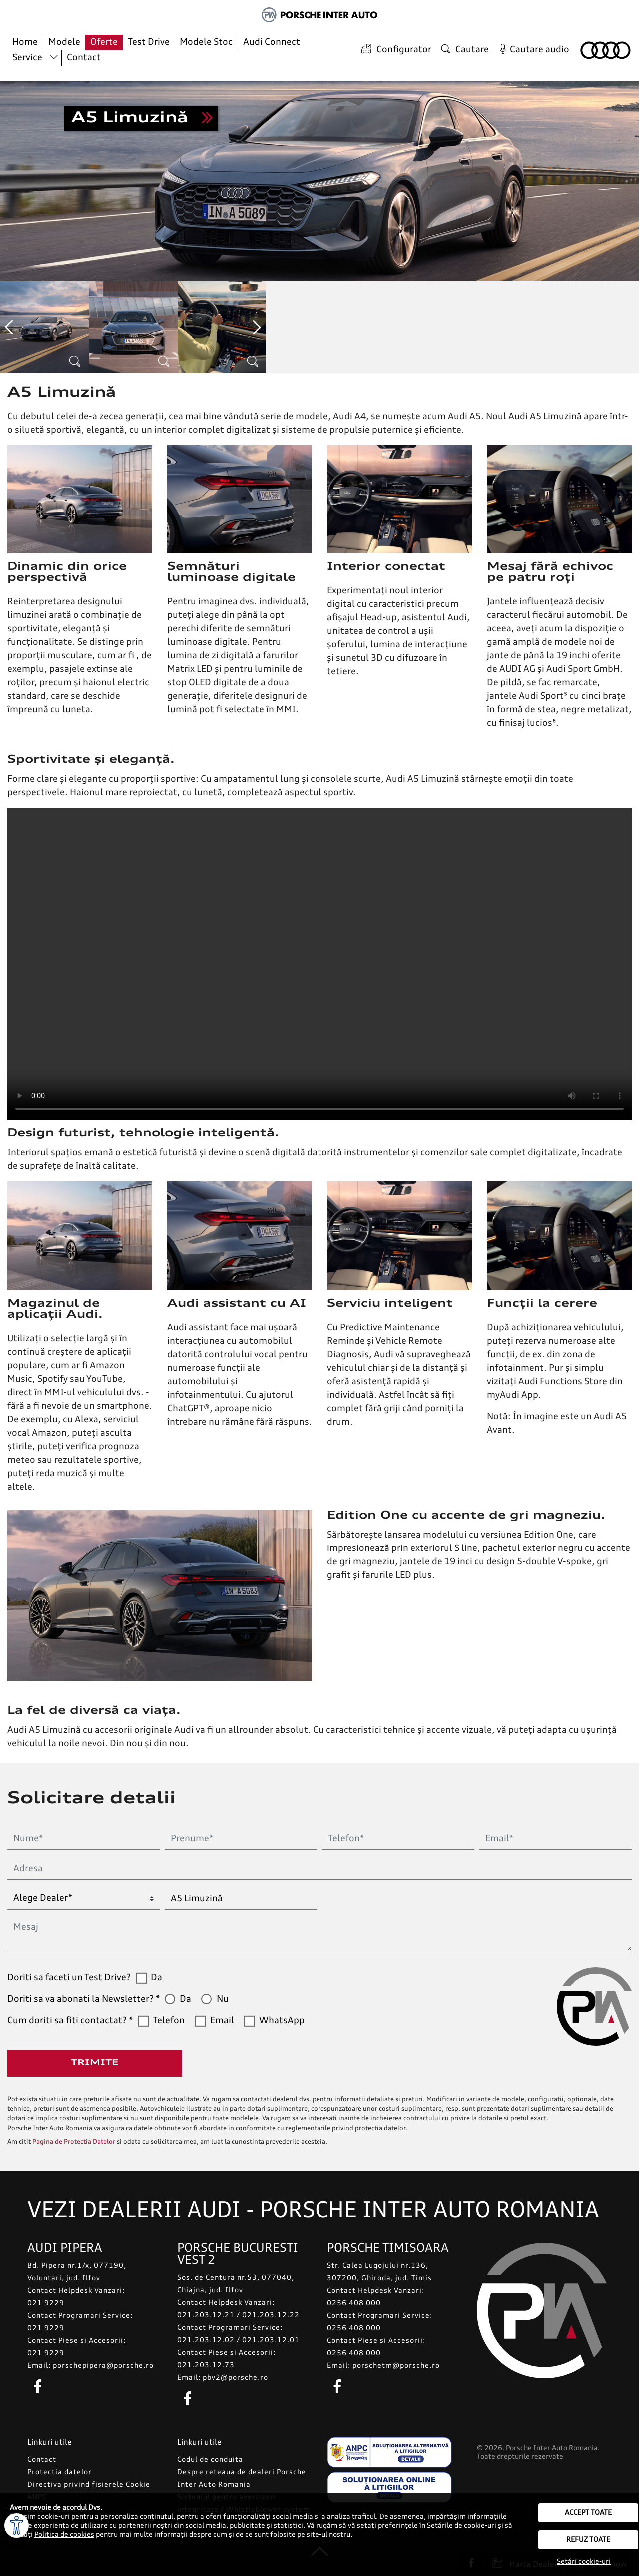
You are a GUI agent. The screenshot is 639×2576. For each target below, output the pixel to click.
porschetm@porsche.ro (396, 2365)
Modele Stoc (206, 42)
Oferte (104, 42)
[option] (44, 327)
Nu (223, 1999)
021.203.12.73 (206, 2365)
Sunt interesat (141, 118)
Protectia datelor (59, 2472)
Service (27, 57)
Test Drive (149, 42)
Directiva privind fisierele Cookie (88, 2484)
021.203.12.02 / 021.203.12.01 (238, 2340)
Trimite (94, 2063)
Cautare (463, 49)
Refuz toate (588, 2539)
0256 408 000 (354, 2303)
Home (25, 42)
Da (156, 1977)
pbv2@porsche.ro (235, 2377)
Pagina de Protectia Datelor (73, 2142)
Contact (84, 57)
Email (222, 2020)
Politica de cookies (64, 2534)
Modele (64, 42)
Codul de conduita (210, 2459)
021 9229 (45, 2303)
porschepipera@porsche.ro (103, 2365)
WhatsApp (282, 2020)
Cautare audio (532, 50)
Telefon (169, 2020)
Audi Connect (271, 42)
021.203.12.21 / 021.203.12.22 (238, 2315)
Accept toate (588, 2512)
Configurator (395, 49)
